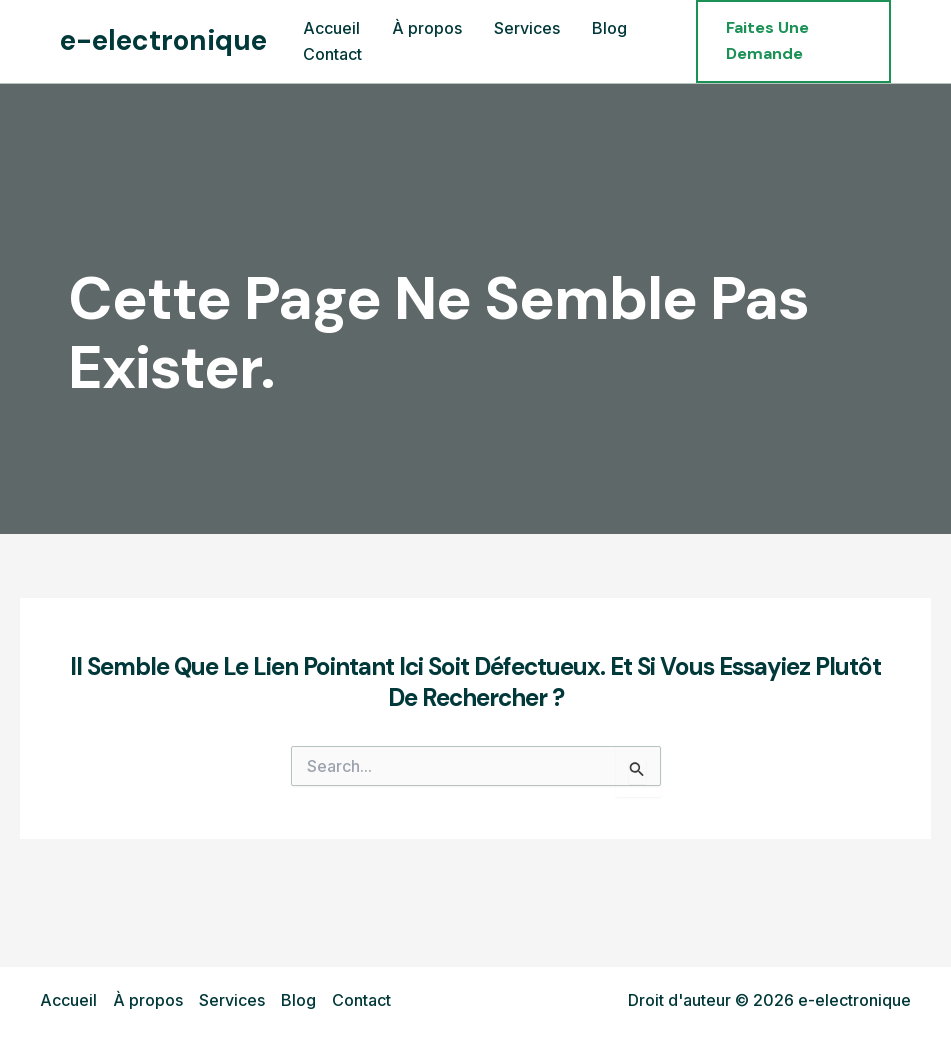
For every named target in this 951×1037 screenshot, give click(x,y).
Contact (361, 1000)
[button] (793, 41)
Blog (298, 1000)
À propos (148, 1000)
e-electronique (163, 40)
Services (232, 1000)
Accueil (68, 1000)
